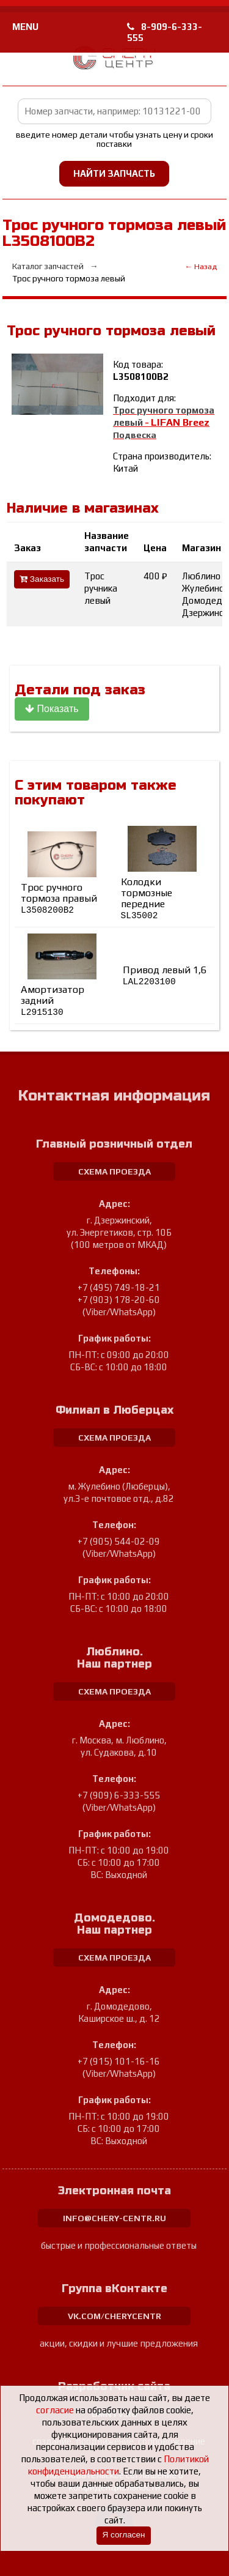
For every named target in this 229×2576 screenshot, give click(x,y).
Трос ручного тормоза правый (59, 898)
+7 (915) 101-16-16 (119, 2061)
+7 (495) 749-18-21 (119, 1287)
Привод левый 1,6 (164, 976)
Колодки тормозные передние (146, 898)
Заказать (42, 579)
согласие (55, 2410)
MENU (25, 26)
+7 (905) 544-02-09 (119, 1541)
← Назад (200, 266)
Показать (51, 708)
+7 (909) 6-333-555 (119, 1795)
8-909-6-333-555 (164, 32)
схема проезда (114, 1171)
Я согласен (123, 2534)
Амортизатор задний (52, 1000)
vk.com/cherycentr (114, 2316)
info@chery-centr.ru (114, 2218)
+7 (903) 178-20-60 (119, 1299)
